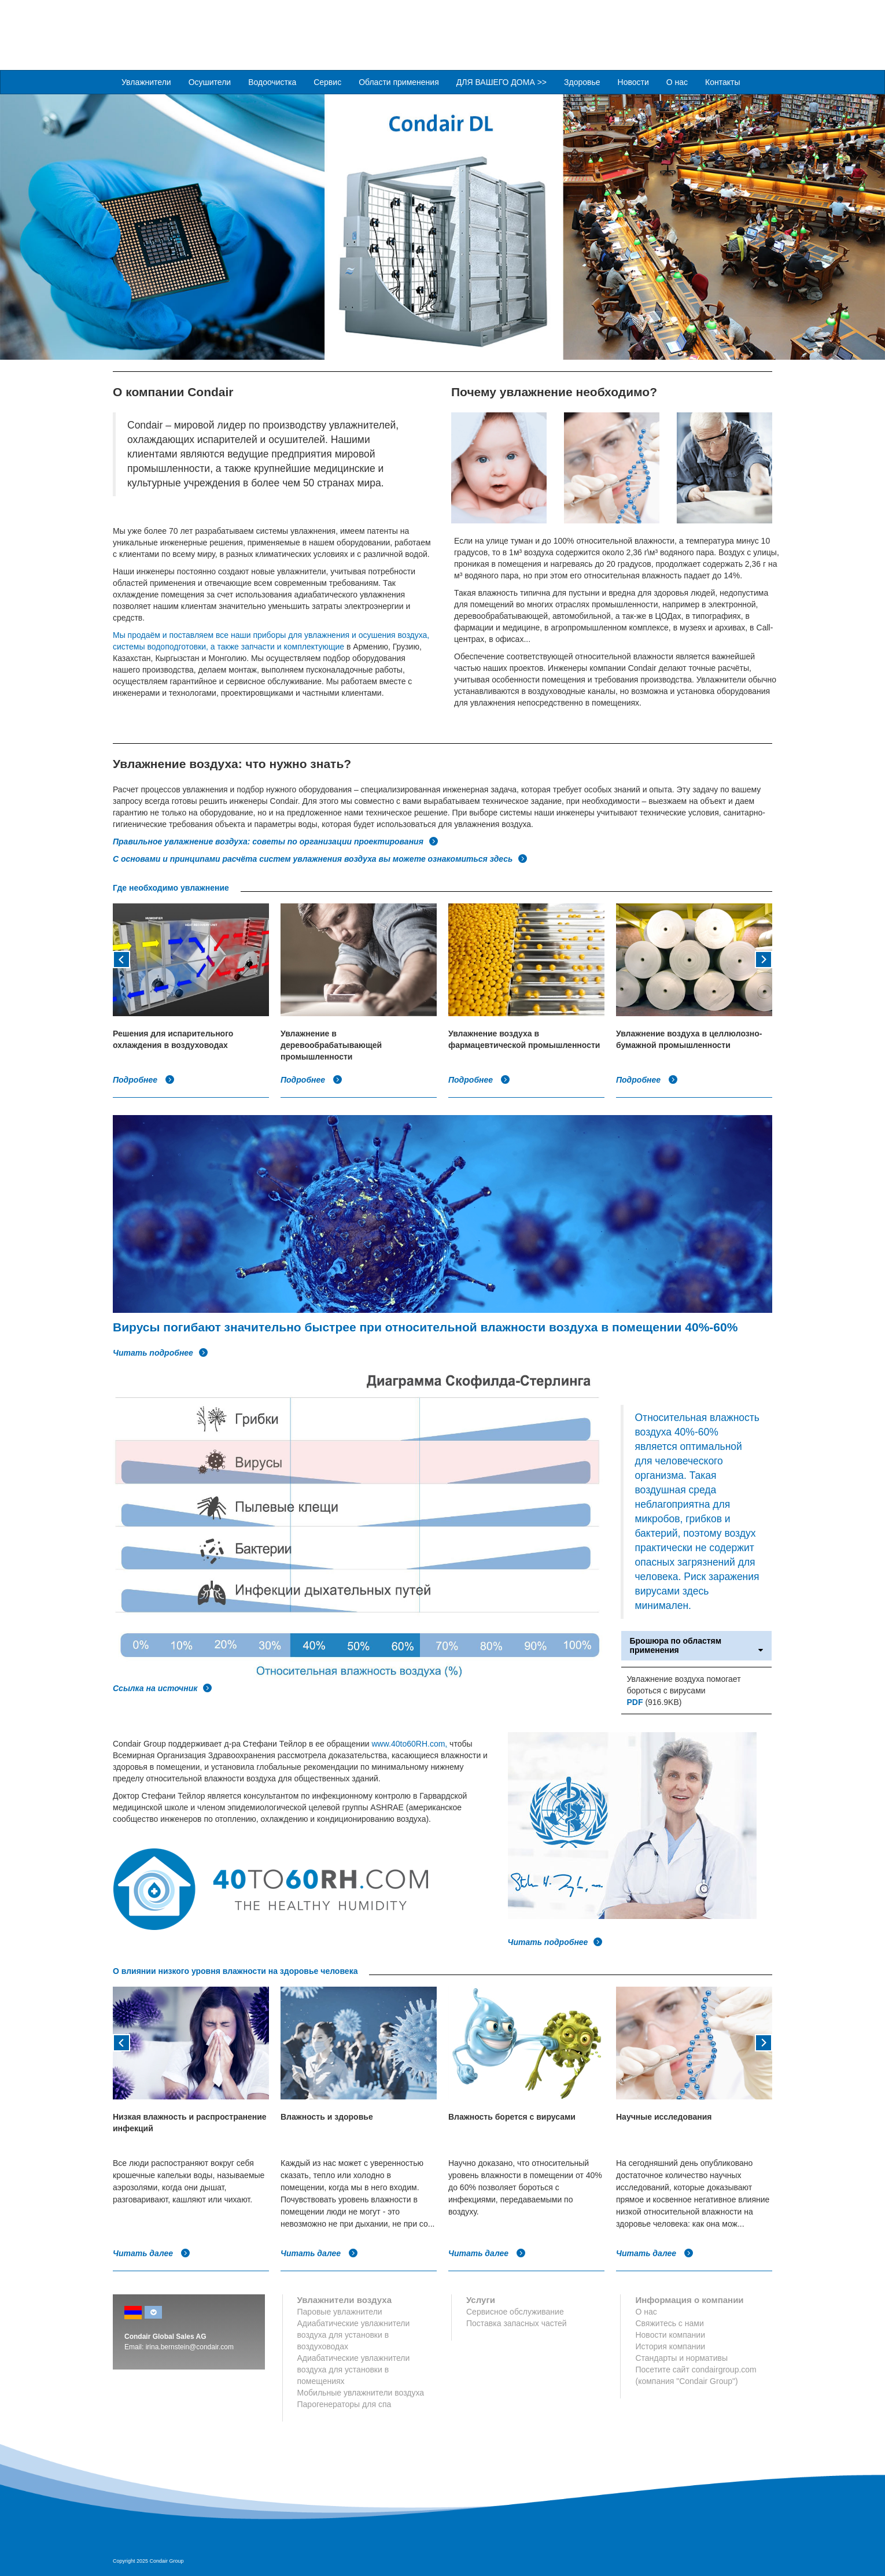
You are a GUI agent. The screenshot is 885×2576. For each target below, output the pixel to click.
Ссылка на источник (162, 1687)
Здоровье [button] (582, 81)
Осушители (210, 81)
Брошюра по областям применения (697, 1645)
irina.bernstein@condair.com (190, 2346)
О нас (677, 81)
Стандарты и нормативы (681, 2357)
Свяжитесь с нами (669, 2322)
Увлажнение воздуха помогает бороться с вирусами (684, 1684)
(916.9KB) (654, 1701)
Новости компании (670, 2334)
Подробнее (144, 1079)
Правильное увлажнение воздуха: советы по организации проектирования (275, 841)
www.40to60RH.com (408, 1743)
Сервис (327, 81)
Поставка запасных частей (516, 2322)
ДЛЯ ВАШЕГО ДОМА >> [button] (501, 81)
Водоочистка (272, 81)
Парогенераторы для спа (344, 2403)
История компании (670, 2345)
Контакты (722, 81)
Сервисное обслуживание (515, 2311)
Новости (633, 81)
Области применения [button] (399, 81)
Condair (179, 26)
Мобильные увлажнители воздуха (361, 2392)
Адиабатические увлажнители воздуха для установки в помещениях (353, 2369)
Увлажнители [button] (146, 81)
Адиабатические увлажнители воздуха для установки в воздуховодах (353, 2334)
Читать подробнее (160, 1352)
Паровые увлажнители (339, 2311)
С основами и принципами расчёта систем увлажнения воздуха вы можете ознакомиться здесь (320, 858)
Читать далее (151, 2252)
